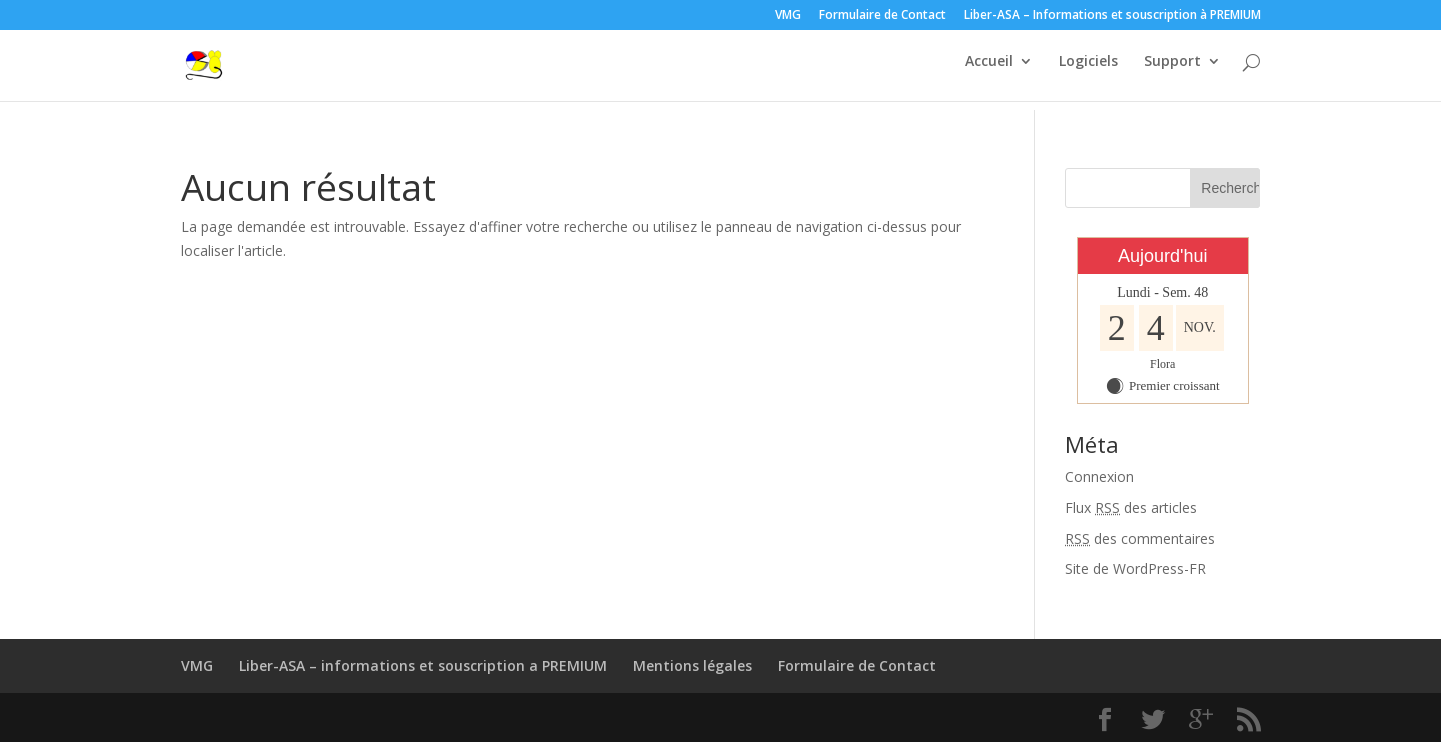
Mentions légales (692, 665)
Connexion (1099, 476)
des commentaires (1140, 538)
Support (1172, 71)
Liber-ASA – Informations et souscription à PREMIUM (1112, 16)
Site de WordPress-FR (1135, 568)
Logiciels (1088, 71)
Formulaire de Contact (882, 16)
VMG (788, 16)
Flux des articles (1131, 507)
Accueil (989, 71)
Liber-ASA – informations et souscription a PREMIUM (423, 665)
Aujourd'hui (1163, 256)
